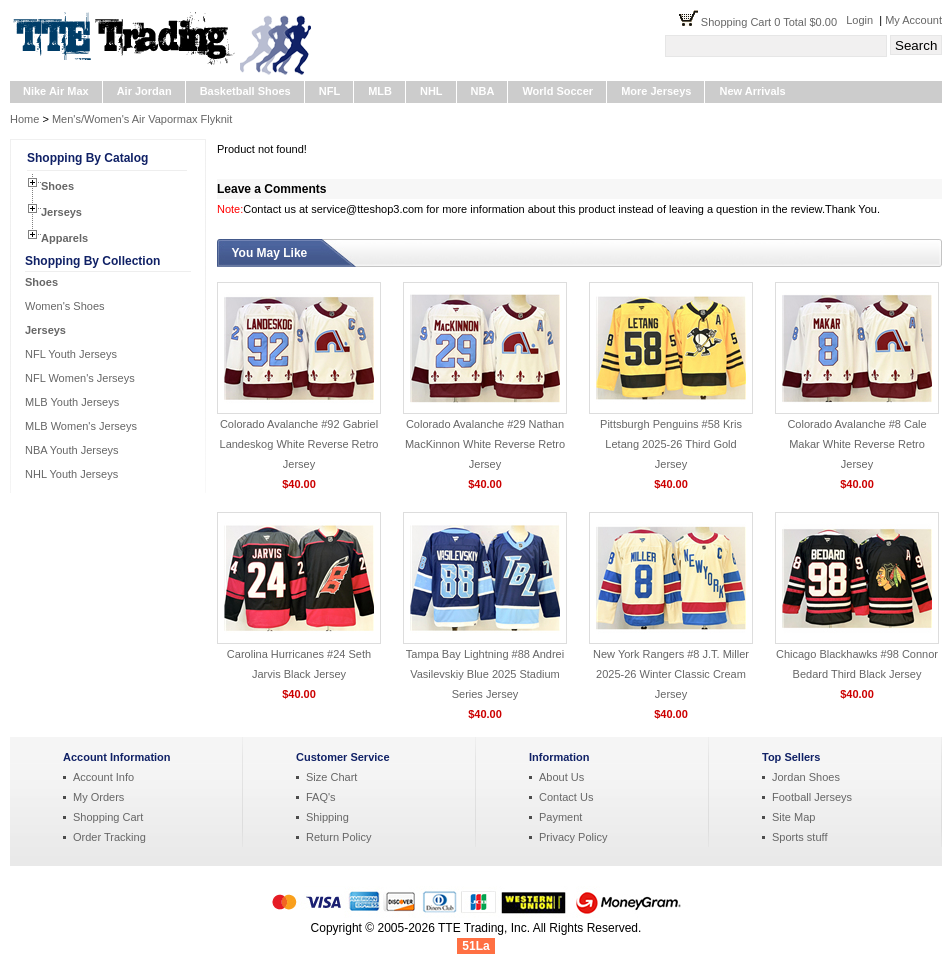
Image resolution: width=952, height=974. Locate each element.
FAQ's (321, 797)
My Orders (98, 797)
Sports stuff (799, 837)
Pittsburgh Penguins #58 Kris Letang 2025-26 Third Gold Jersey (671, 444)
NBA (483, 91)
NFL (329, 91)
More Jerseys (656, 91)
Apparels (64, 238)
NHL (431, 91)
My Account (913, 20)
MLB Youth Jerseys (72, 402)
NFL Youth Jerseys (71, 354)
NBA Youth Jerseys (72, 450)
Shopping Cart (108, 817)
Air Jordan (144, 91)
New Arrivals (752, 91)
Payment (560, 817)
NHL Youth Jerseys (71, 474)
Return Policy (338, 837)
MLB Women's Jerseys (81, 426)
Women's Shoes (65, 306)
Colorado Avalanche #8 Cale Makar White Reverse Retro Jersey (856, 444)
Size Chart (331, 777)
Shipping (327, 817)
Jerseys (61, 212)
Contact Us (566, 797)
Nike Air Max (56, 91)
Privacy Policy (573, 837)
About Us (561, 777)
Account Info (103, 777)
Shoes (57, 186)
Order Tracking (109, 837)
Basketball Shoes (245, 91)
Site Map (793, 817)
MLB (380, 91)
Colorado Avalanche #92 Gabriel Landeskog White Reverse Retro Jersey (299, 444)
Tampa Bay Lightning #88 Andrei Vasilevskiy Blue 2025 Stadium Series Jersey (485, 674)
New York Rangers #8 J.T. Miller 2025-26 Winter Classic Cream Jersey (671, 674)
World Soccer (557, 91)
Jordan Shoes (806, 777)
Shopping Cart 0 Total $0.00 (773, 22)
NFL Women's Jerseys (80, 378)
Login (859, 20)
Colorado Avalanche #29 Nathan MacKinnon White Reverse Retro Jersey (485, 444)
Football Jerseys (812, 797)
